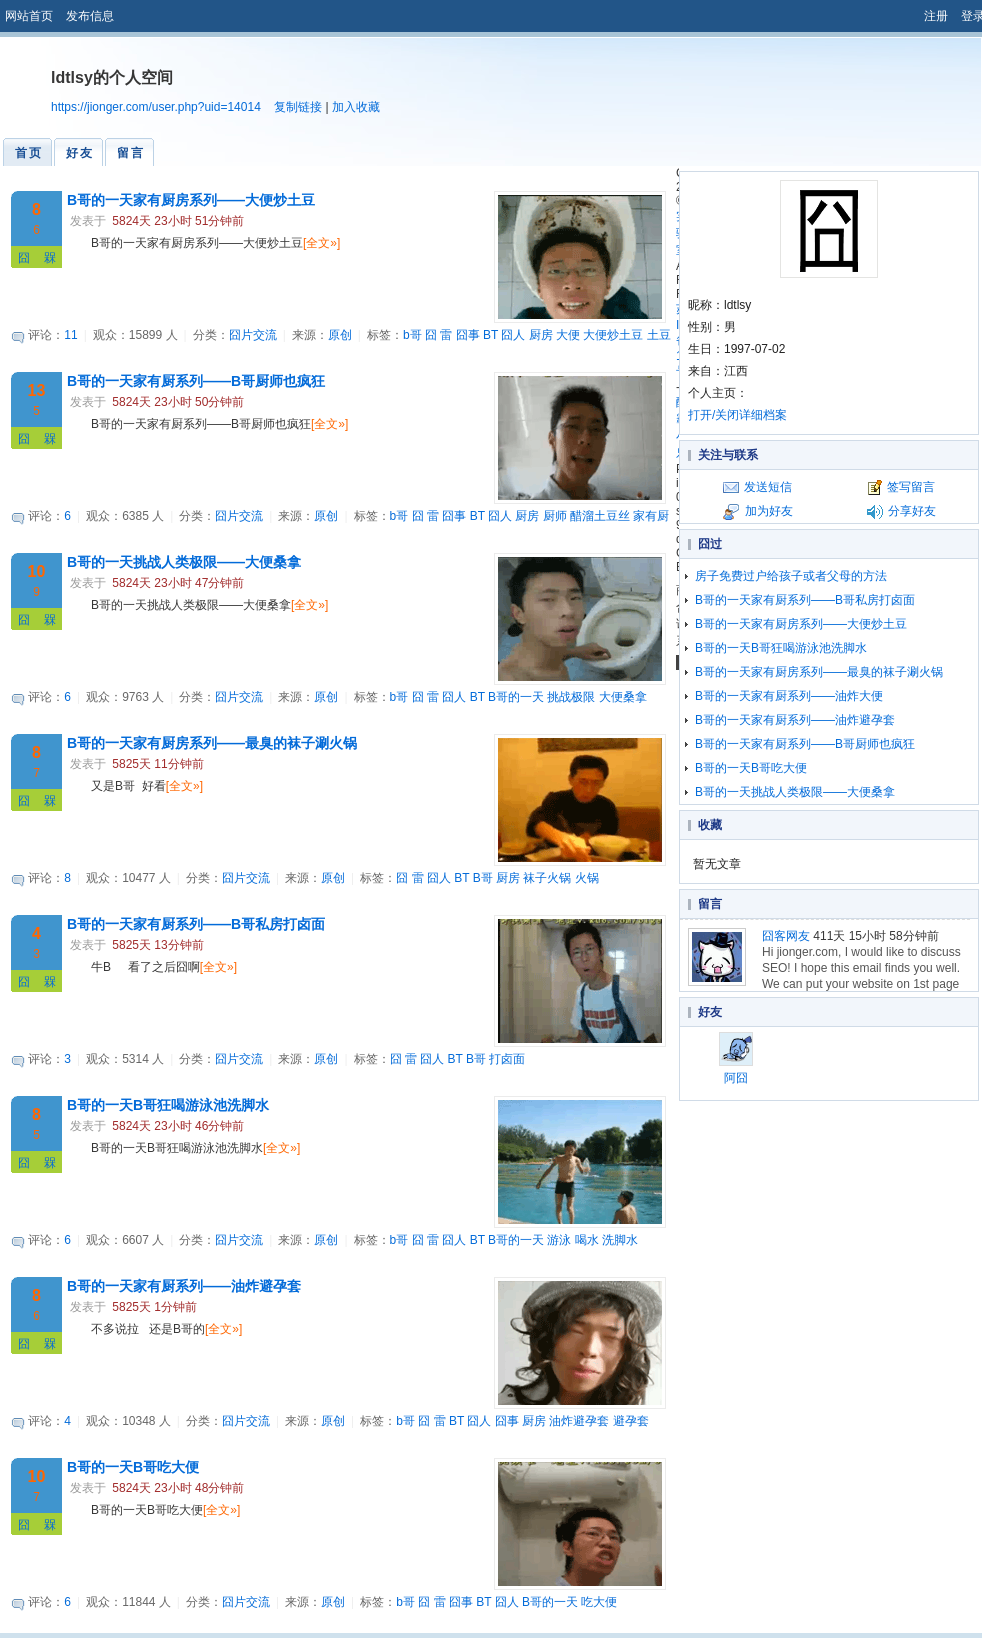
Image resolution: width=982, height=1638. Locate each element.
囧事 (468, 335)
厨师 (555, 516)
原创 (340, 335)
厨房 (541, 335)
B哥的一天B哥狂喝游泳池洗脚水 (168, 1105)
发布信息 (90, 16)
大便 (568, 335)
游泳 (559, 1240)
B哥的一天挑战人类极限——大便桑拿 (184, 562)
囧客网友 (786, 936)
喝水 (587, 1240)
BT (490, 335)
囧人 (513, 335)
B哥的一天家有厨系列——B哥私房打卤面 (196, 924)
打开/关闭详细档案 (737, 415)
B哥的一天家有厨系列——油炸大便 (789, 696)
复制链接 (298, 107)
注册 (936, 16)
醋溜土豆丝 (600, 516)
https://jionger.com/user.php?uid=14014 (156, 107)
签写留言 (911, 487)
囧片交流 (253, 335)
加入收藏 (356, 107)
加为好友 (769, 511)
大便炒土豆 (613, 335)
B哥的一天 (516, 697)
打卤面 (507, 1059)
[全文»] (321, 243)
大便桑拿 (623, 697)
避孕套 (631, 1421)
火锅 (587, 878)
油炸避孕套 (579, 1421)
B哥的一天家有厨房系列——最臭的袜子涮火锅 (212, 743)
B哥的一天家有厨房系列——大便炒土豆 (191, 200)
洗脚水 (620, 1240)
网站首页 (29, 16)
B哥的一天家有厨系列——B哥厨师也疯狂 (196, 381)
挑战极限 (571, 697)
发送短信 (768, 487)
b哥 (412, 335)
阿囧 (736, 1058)
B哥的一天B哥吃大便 (133, 1467)
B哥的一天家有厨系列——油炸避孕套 (184, 1286)
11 (70, 335)
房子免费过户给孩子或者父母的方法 (791, 576)
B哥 (483, 878)
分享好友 (912, 511)
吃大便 (599, 1602)
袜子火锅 (547, 878)
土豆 (659, 335)
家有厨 (651, 516)
